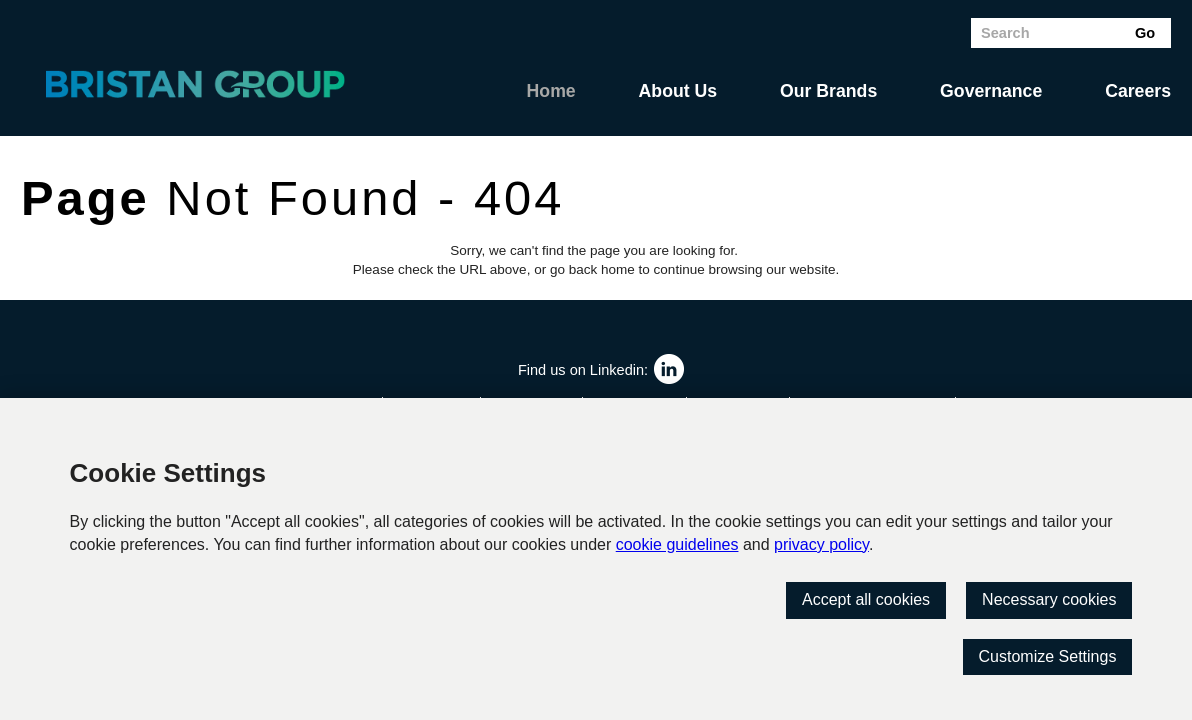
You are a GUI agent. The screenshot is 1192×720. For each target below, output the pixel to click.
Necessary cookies (1049, 599)
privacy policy (821, 544)
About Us (678, 91)
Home (551, 91)
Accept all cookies (866, 599)
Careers (1138, 91)
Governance (991, 91)
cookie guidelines (677, 544)
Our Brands (828, 91)
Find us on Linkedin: (583, 370)
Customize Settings (1048, 656)
